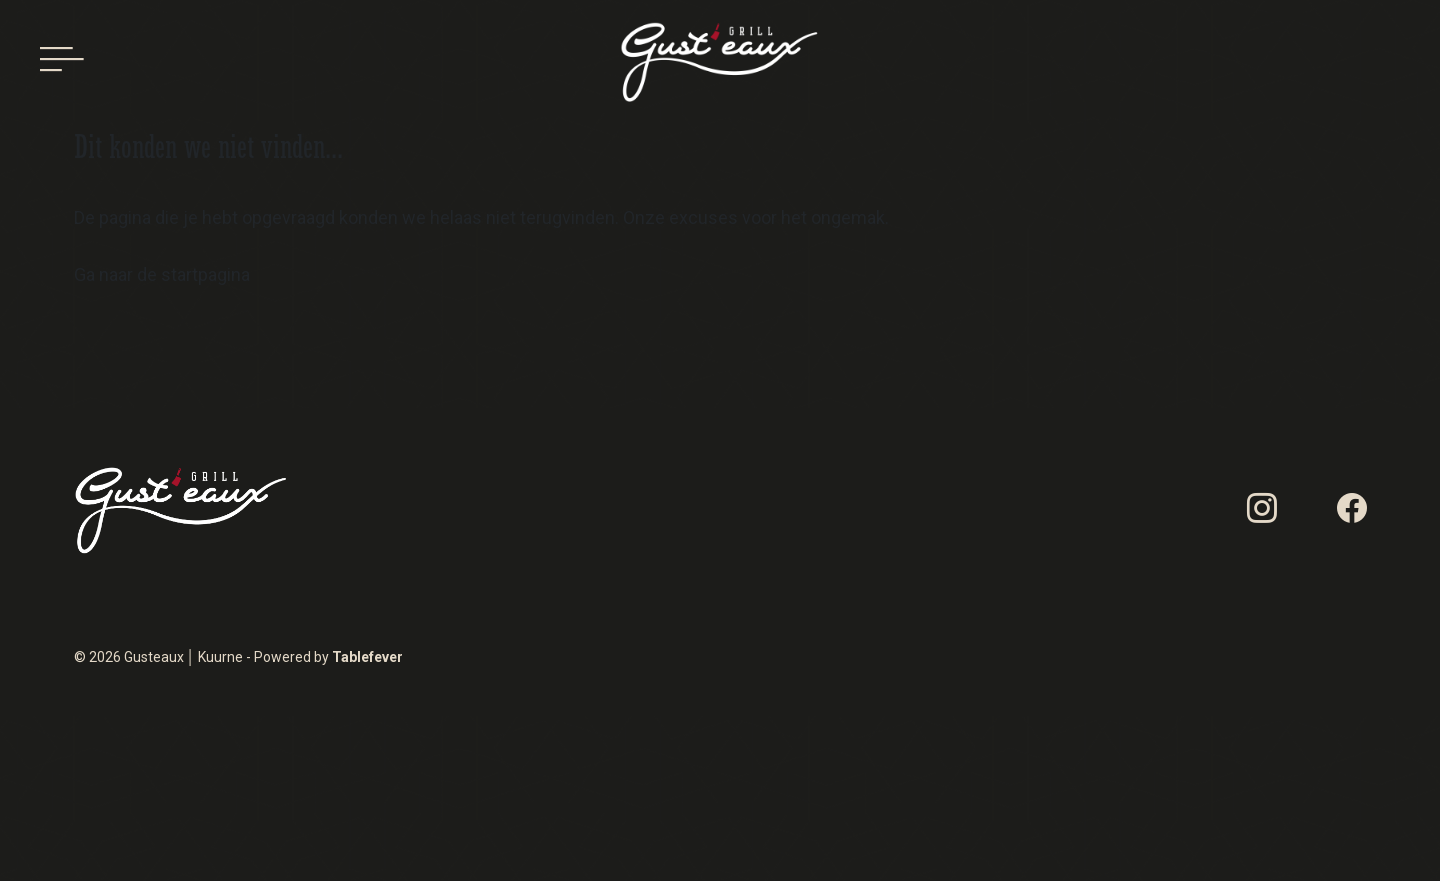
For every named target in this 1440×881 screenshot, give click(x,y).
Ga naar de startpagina (162, 274)
